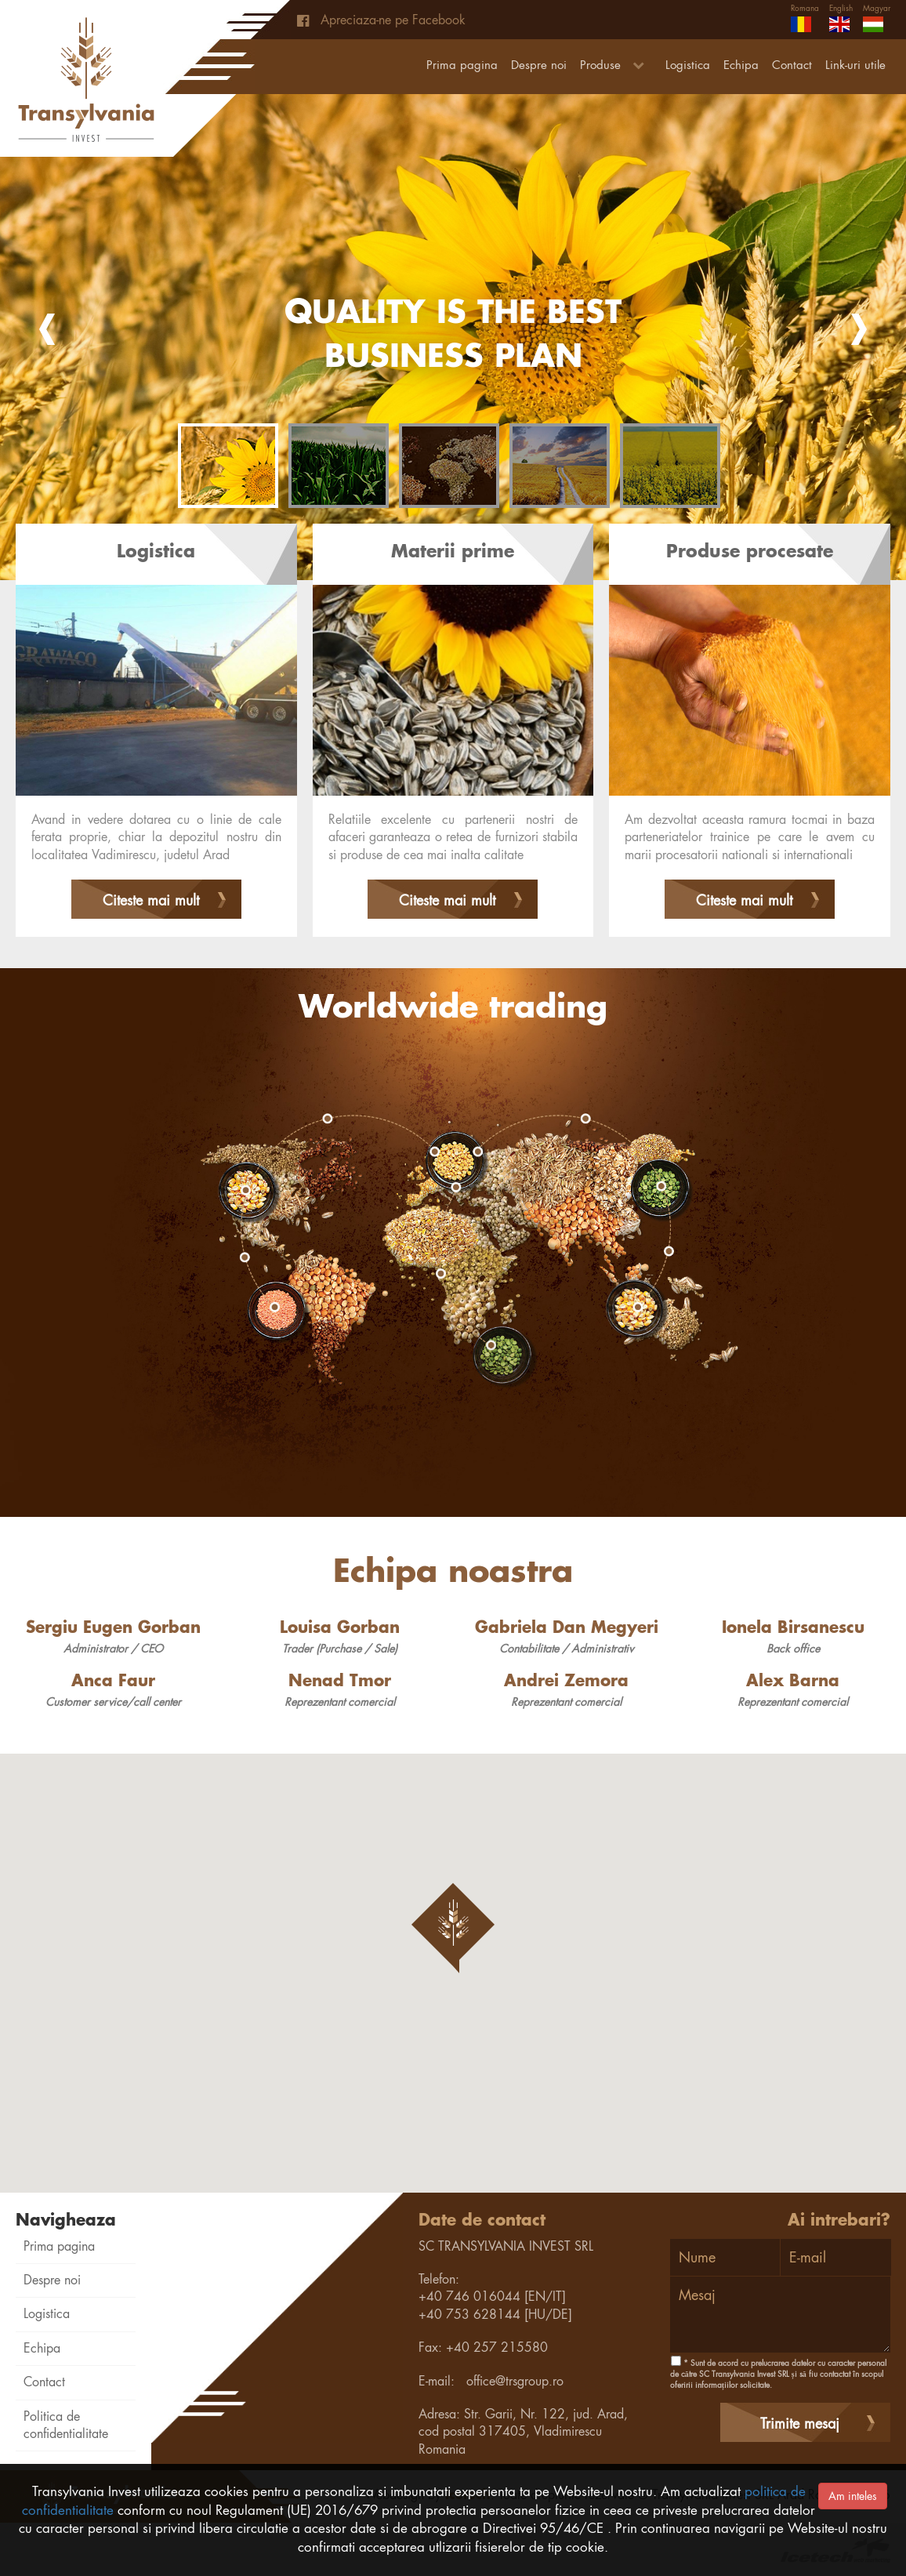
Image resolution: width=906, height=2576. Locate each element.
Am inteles (852, 2496)
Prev (47, 329)
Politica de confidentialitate (66, 2425)
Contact (792, 64)
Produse (616, 64)
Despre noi (539, 64)
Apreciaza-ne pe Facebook (381, 20)
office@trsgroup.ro (515, 2381)
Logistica (687, 64)
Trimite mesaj (799, 2424)
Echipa (741, 64)
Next (859, 329)
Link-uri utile (855, 64)
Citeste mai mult (151, 900)
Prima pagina (462, 64)
